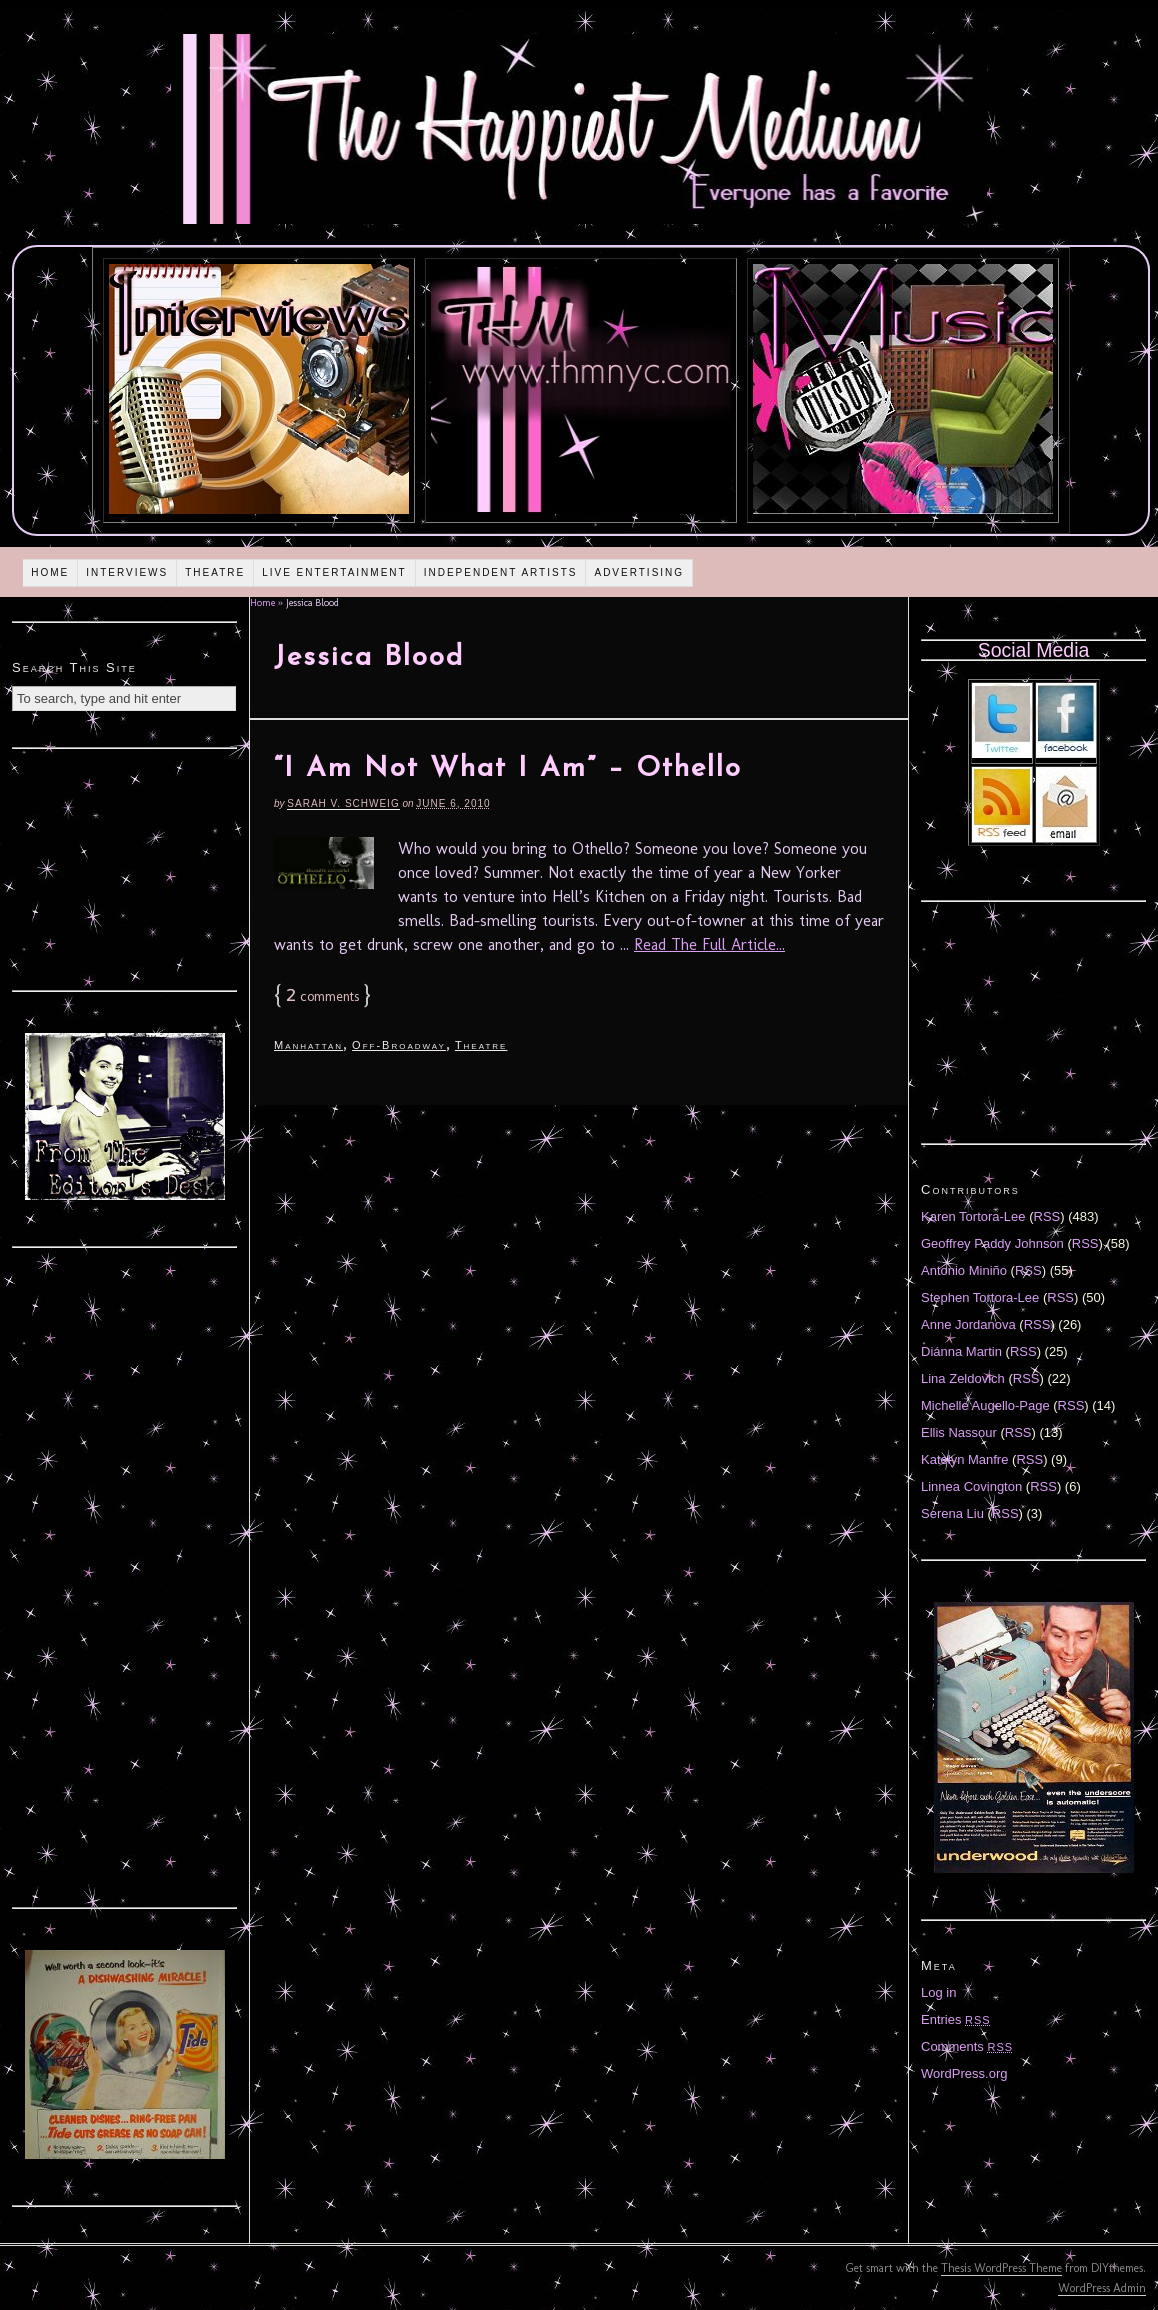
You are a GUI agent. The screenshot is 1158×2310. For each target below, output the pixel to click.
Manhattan (308, 1045)
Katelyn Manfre (964, 1459)
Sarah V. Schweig (343, 803)
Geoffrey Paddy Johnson (992, 1243)
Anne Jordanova (968, 1324)
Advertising (639, 572)
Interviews (127, 572)
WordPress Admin (1102, 2288)
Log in (938, 1992)
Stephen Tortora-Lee (980, 1297)
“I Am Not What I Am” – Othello (508, 769)
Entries (956, 2019)
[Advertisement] (125, 867)
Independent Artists (501, 572)
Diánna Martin (961, 1351)
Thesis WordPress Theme (1001, 2268)
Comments (967, 2046)
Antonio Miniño (964, 1270)
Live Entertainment (334, 572)
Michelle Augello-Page (985, 1405)
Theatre (215, 572)
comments (322, 996)
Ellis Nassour (959, 1432)
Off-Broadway (399, 1045)
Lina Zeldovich (963, 1378)
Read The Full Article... (709, 944)
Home (50, 572)
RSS (1047, 1216)
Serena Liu (952, 1513)
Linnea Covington (971, 1486)
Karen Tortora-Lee (973, 1216)
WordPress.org (964, 2073)
